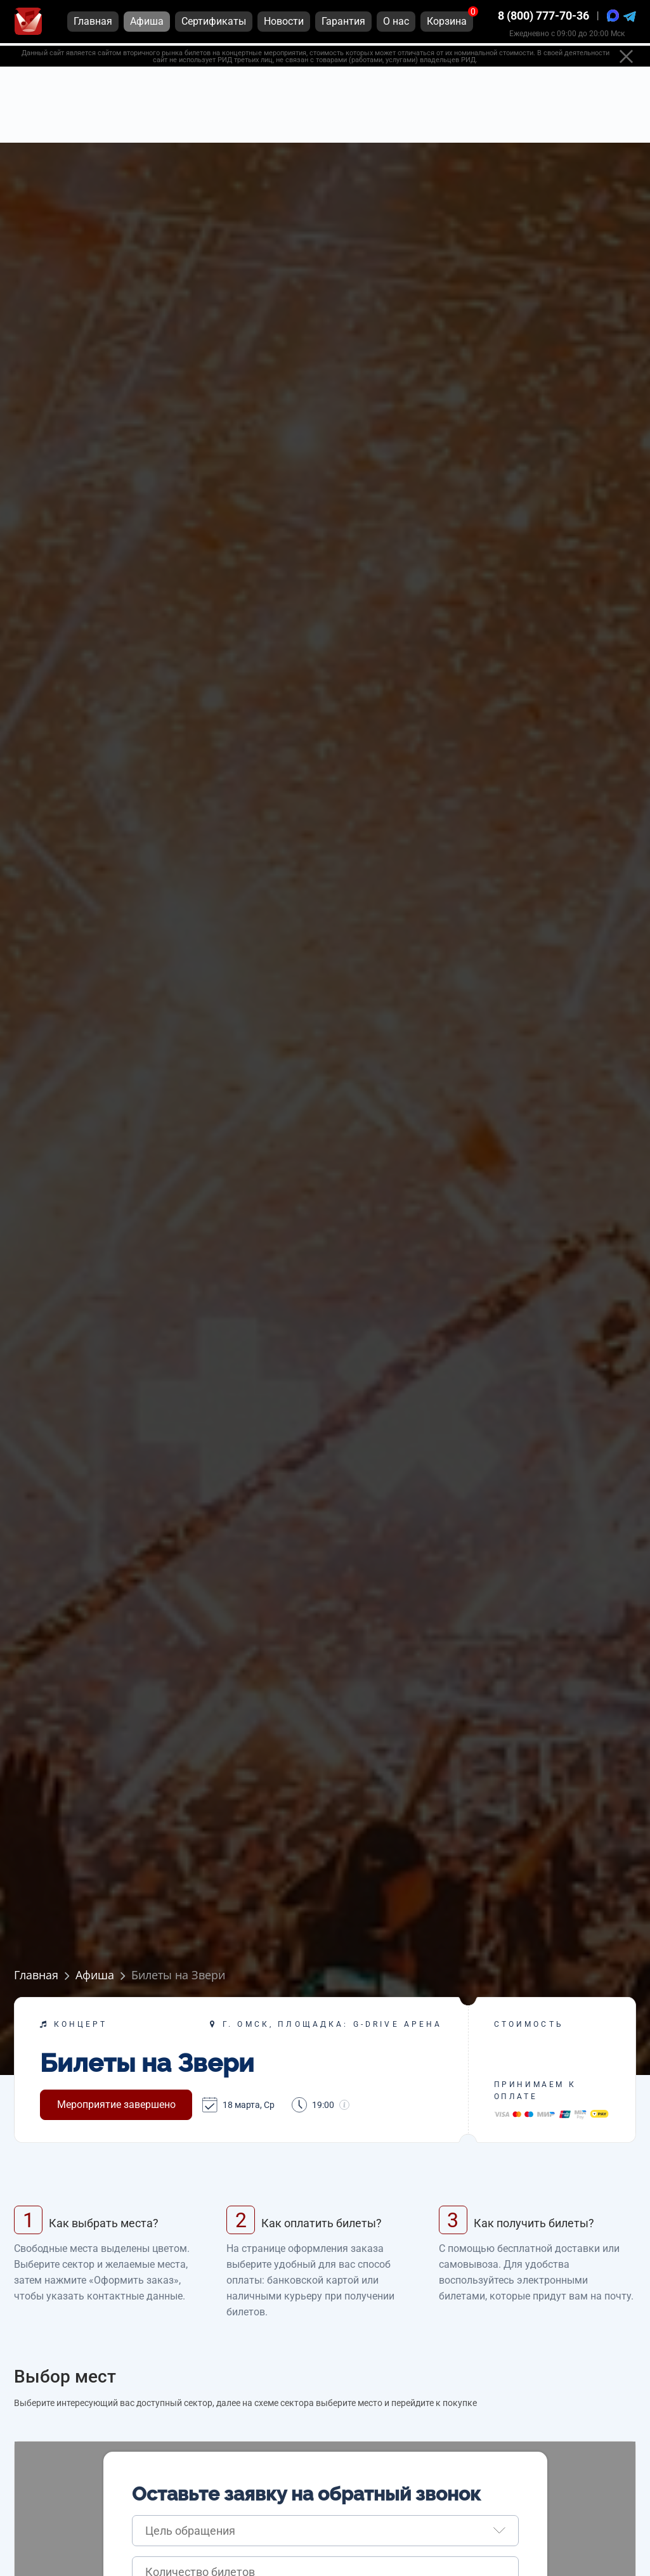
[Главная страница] (28, 24)
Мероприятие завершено (116, 2104)
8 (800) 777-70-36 (543, 18)
